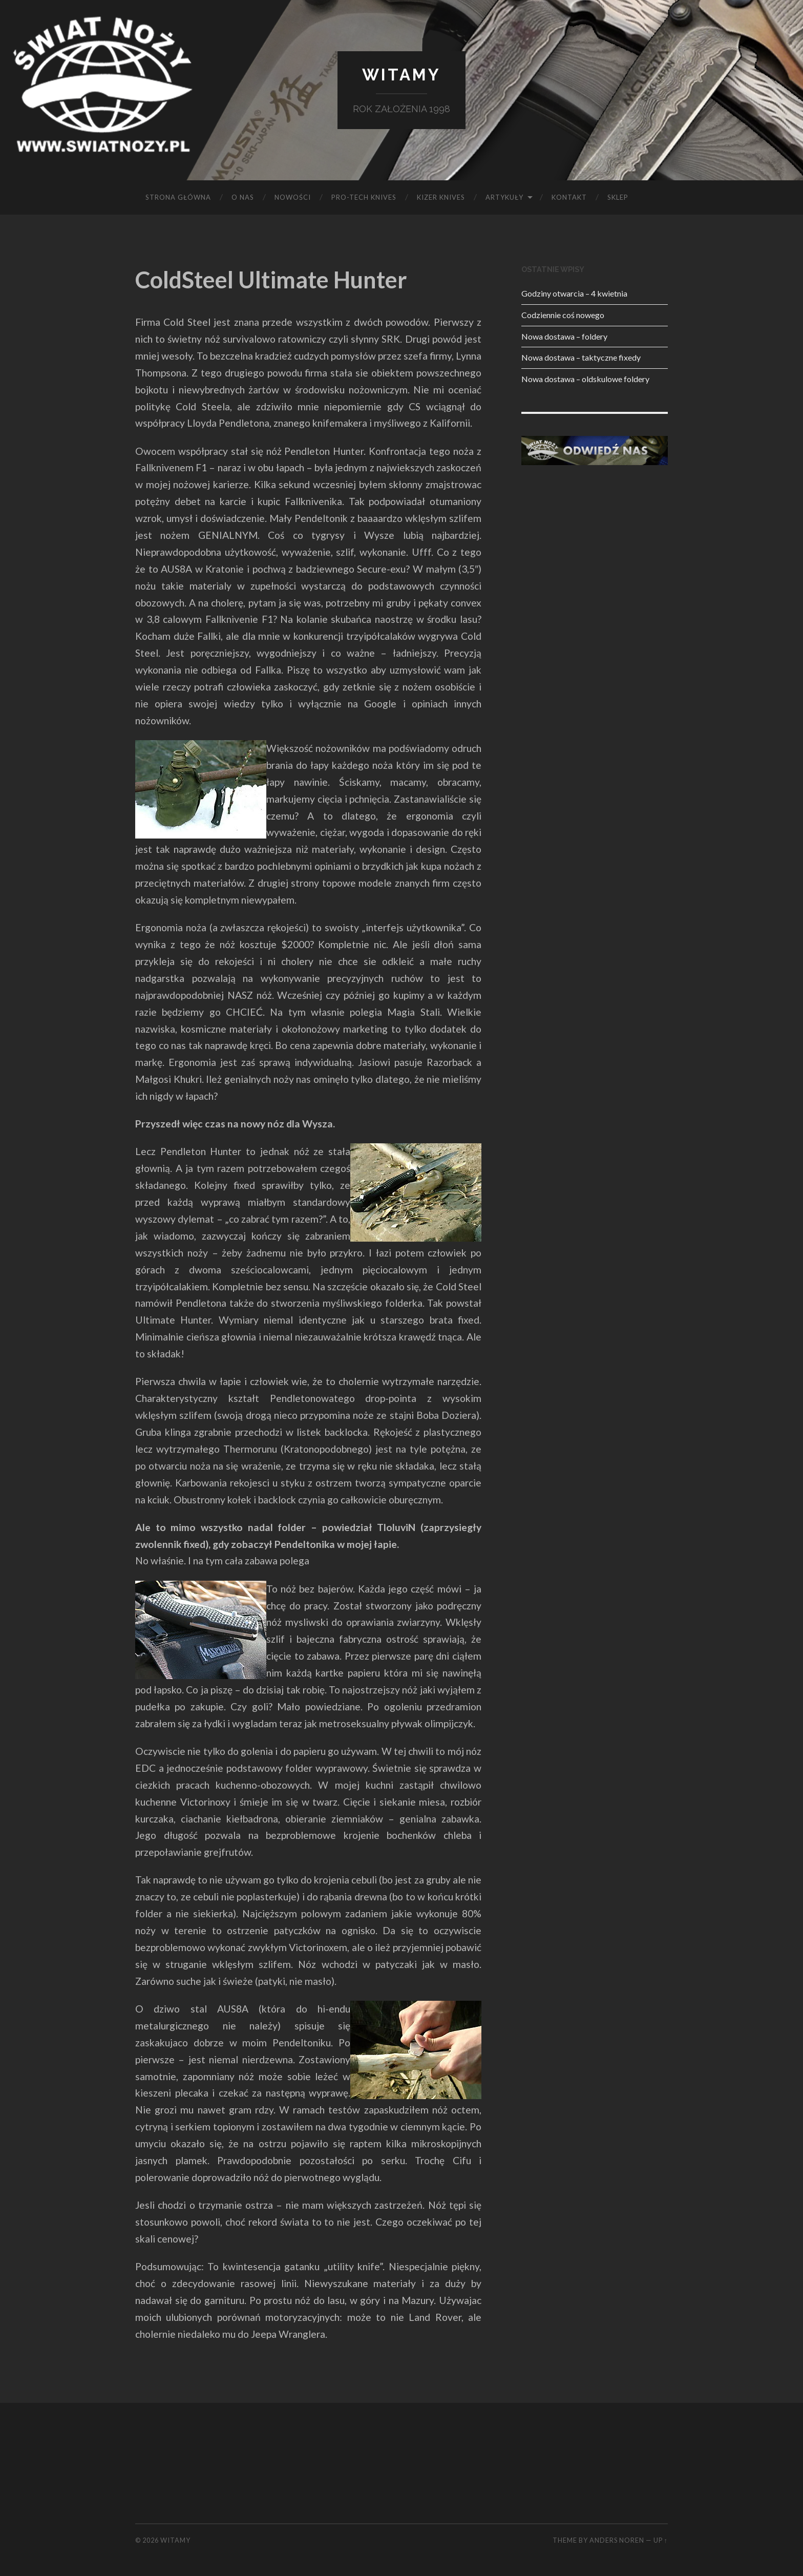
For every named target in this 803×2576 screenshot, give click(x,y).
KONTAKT (569, 197)
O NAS (242, 197)
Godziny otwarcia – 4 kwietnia (574, 293)
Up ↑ (660, 2540)
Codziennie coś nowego (562, 315)
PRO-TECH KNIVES (363, 197)
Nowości (292, 197)
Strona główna (178, 197)
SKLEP (617, 197)
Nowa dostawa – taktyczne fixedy (581, 357)
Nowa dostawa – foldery (564, 336)
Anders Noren (616, 2540)
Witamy (401, 74)
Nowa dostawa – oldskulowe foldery (585, 379)
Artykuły (504, 197)
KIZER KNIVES (441, 197)
